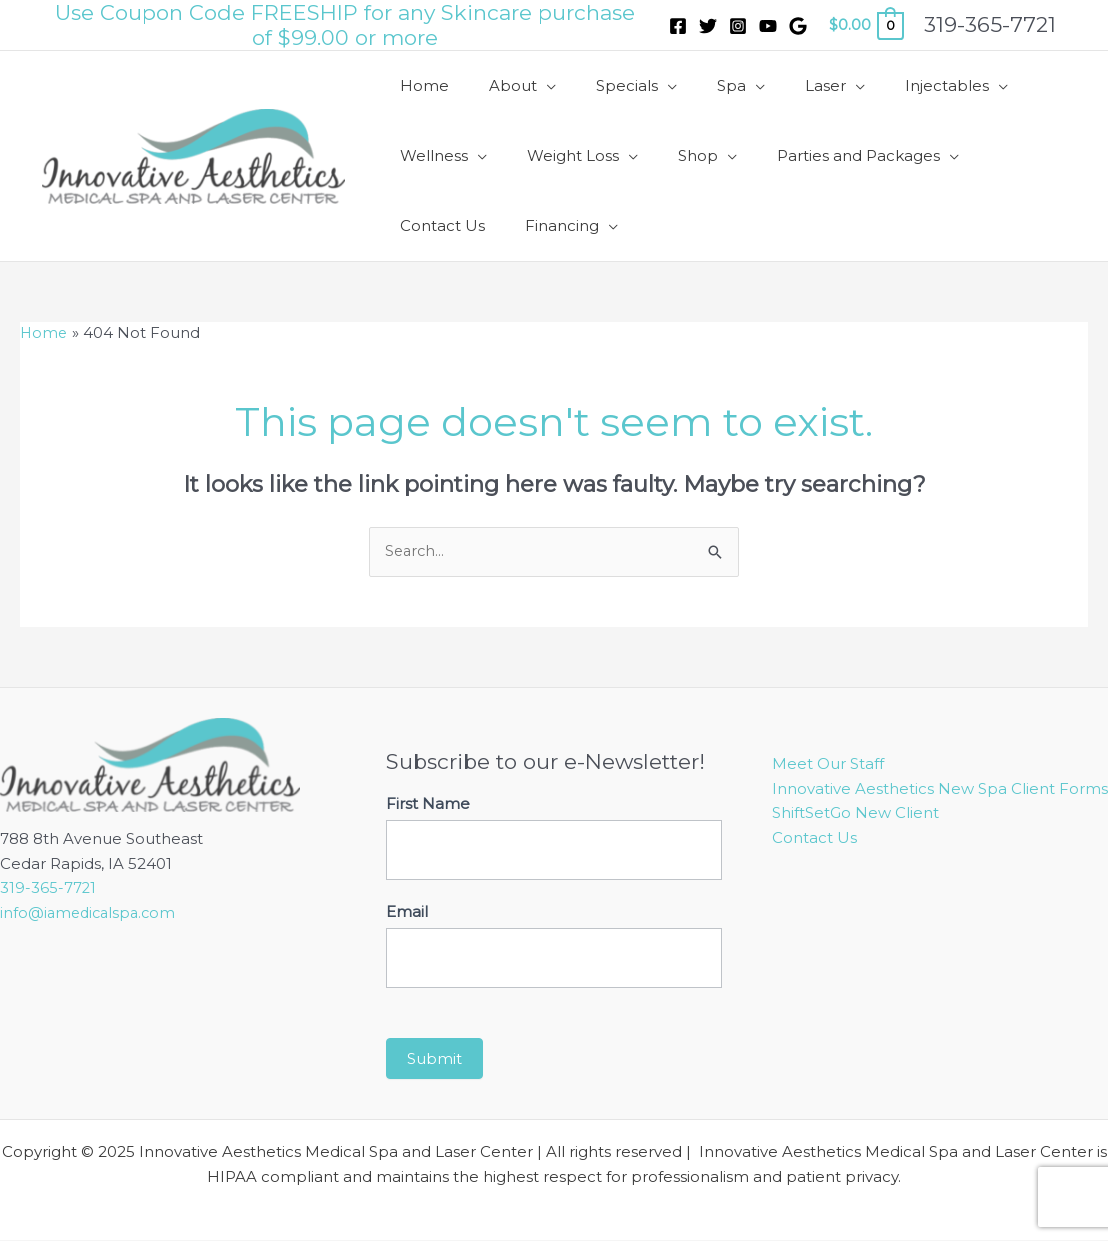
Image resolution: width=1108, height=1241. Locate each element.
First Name (428, 804)
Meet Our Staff (828, 764)
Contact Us (814, 838)
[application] (531, 86)
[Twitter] (708, 26)
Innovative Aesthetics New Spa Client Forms (940, 788)
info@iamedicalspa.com (91, 913)
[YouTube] (768, 26)
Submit (434, 1059)
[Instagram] (738, 26)
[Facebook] (678, 26)
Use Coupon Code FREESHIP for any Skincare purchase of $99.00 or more (345, 25)
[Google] (798, 26)
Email (407, 912)
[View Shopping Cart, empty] (865, 25)
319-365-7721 (48, 888)
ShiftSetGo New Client (855, 813)
